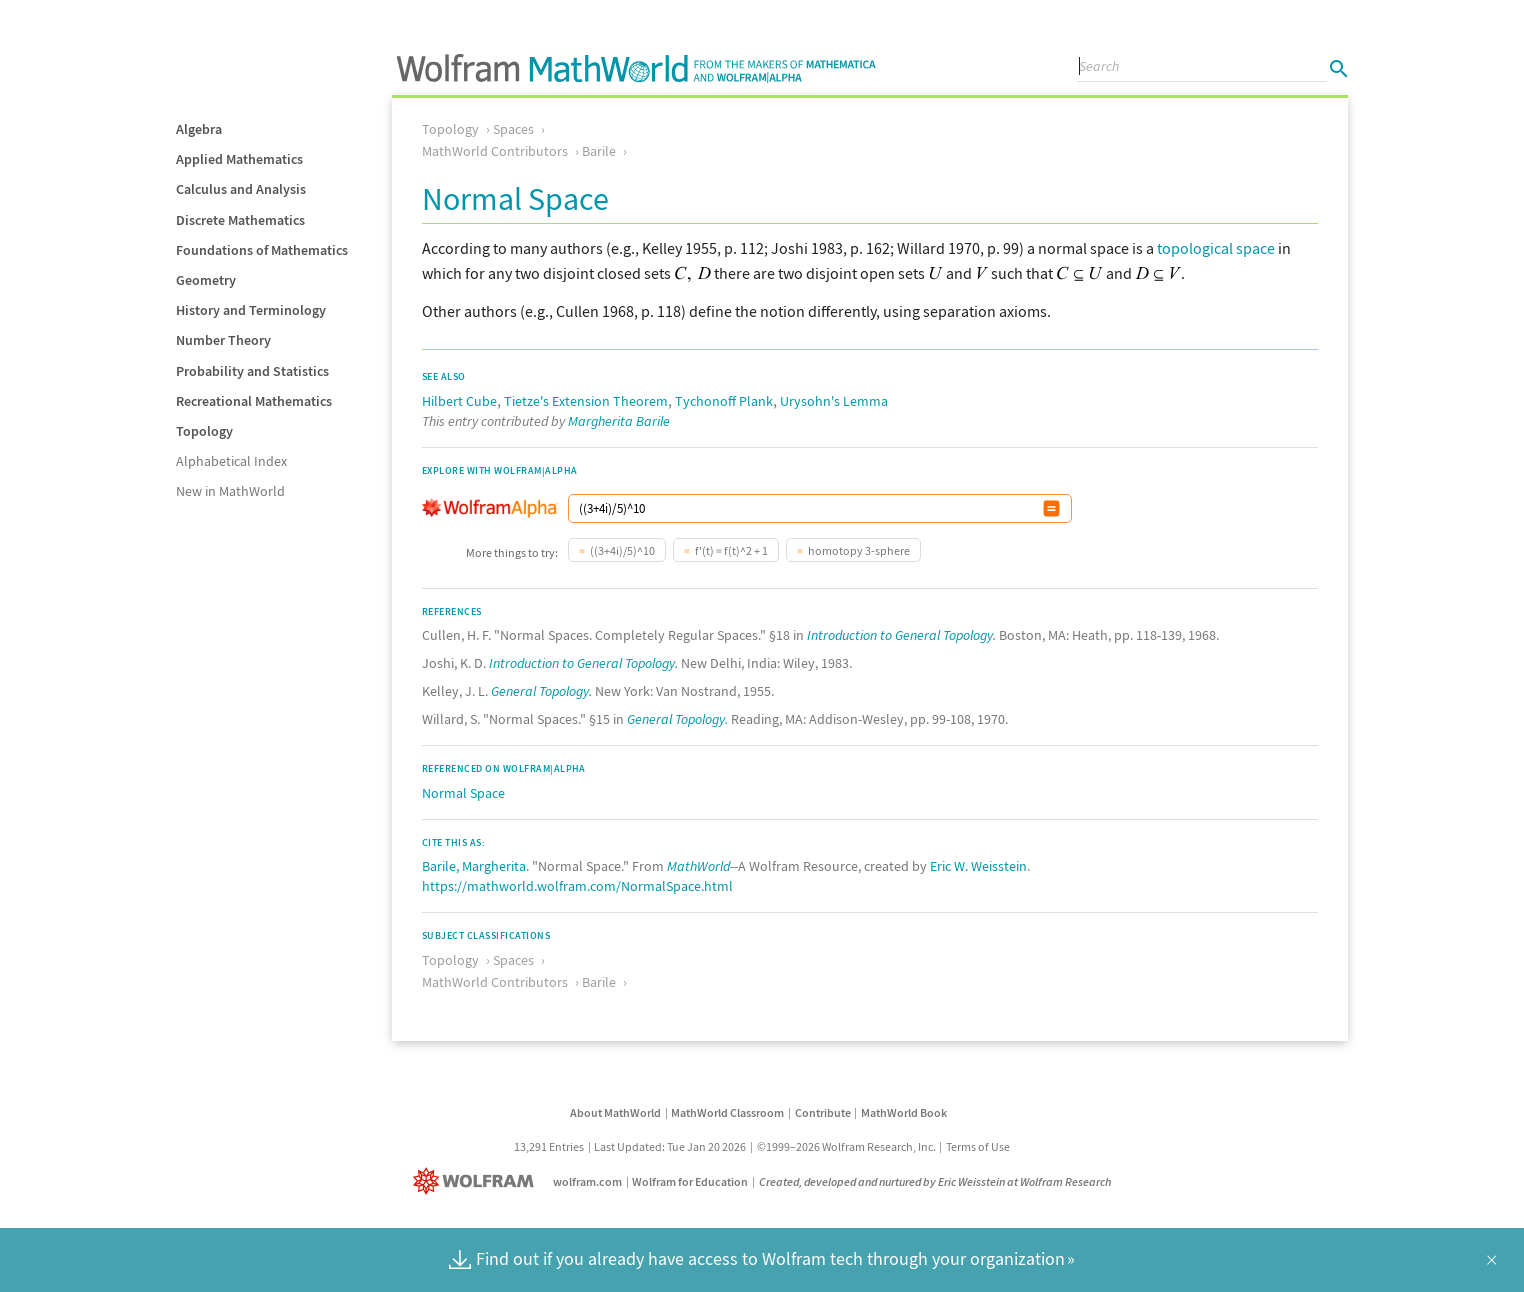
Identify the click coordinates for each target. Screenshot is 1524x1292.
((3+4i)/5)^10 (622, 550)
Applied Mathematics (239, 159)
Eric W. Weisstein (978, 866)
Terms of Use (978, 1146)
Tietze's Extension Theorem (586, 401)
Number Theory (223, 340)
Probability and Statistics (252, 371)
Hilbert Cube (459, 401)
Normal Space (463, 793)
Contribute (823, 1112)
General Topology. (541, 691)
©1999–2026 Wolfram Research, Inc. (846, 1146)
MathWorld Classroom (727, 1112)
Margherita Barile (619, 421)
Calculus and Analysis (241, 189)
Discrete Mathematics (240, 220)
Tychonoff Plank (724, 401)
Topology (204, 431)
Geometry (206, 280)
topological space (1216, 248)
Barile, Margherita (474, 866)
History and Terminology (251, 310)
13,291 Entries (549, 1146)
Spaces (513, 129)
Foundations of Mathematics (262, 250)
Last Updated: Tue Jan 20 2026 (670, 1146)
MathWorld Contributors (495, 151)
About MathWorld (615, 1112)
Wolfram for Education (690, 1181)
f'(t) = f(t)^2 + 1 (731, 550)
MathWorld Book (904, 1112)
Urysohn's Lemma (834, 401)
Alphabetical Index (231, 461)
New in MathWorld (230, 491)
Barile (599, 151)
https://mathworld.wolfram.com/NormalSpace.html (577, 886)
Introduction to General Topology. (901, 635)
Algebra (199, 129)
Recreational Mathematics (254, 401)
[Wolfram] (477, 1181)
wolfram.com (587, 1181)
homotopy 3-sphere (859, 550)
